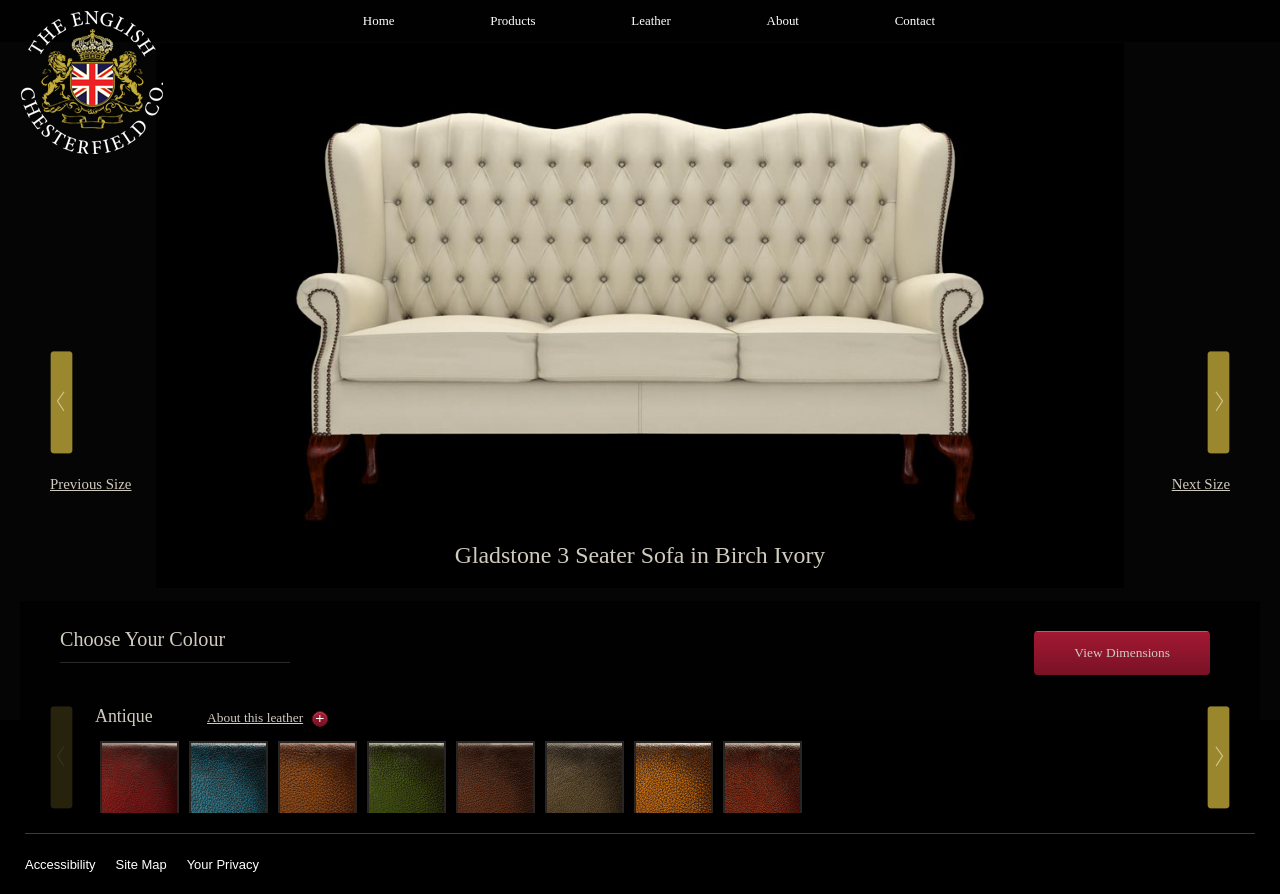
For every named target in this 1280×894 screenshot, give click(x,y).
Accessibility (60, 864)
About (783, 20)
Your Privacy (223, 864)
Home (379, 20)
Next (1218, 757)
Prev (61, 757)
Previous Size (90, 484)
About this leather (255, 717)
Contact (915, 20)
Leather (651, 20)
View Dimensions (1122, 652)
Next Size (1201, 484)
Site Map (141, 864)
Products (512, 20)
